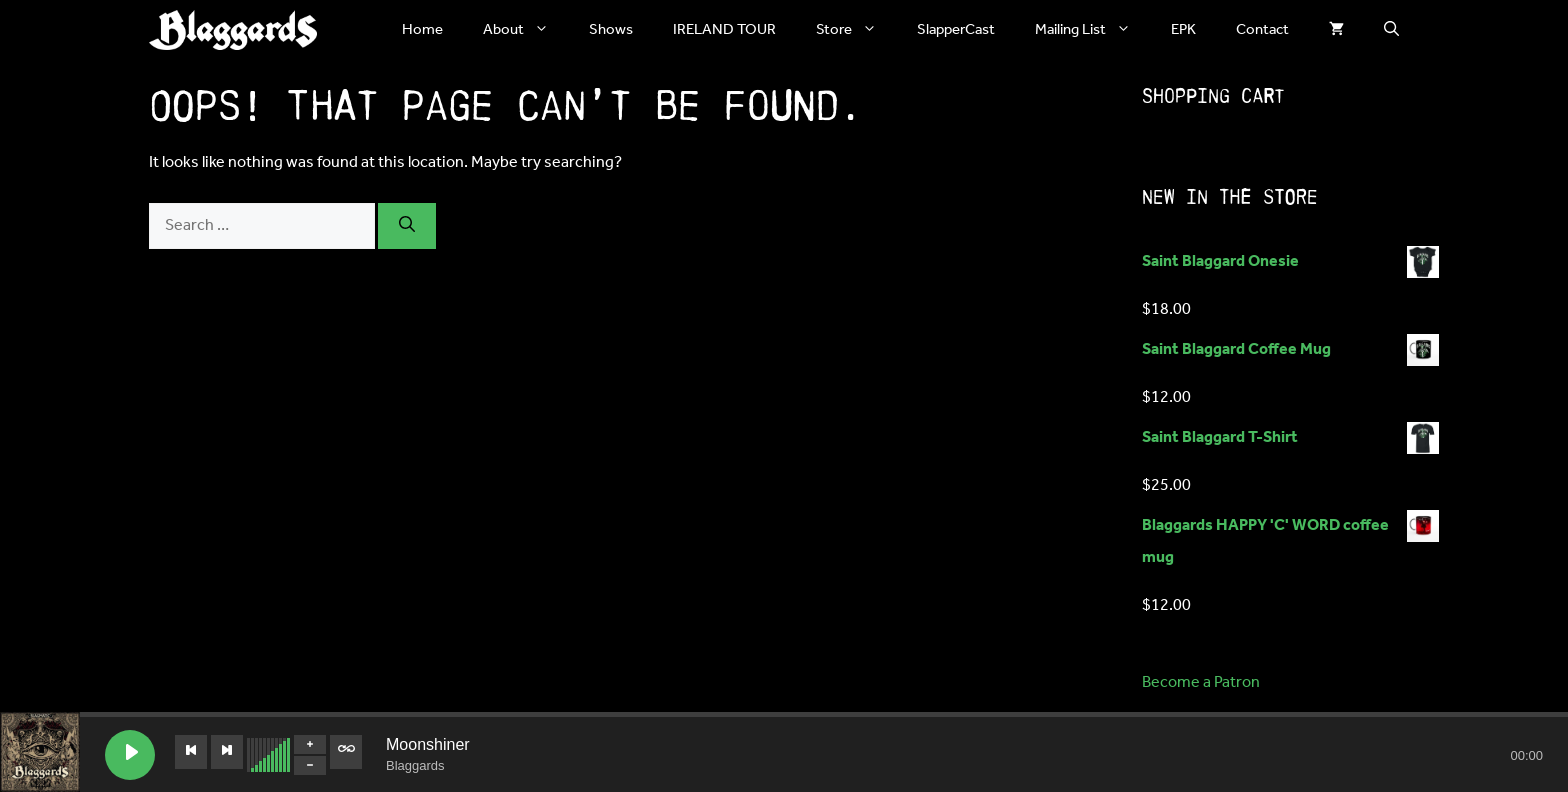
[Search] (407, 226)
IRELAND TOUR (724, 30)
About (526, 30)
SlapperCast (956, 30)
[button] (1391, 30)
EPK (1183, 30)
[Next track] (227, 752)
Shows (611, 30)
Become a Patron (1201, 682)
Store (856, 30)
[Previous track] (191, 752)
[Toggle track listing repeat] (346, 752)
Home (422, 30)
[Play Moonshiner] (130, 755)
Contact (1262, 30)
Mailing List (1093, 30)
